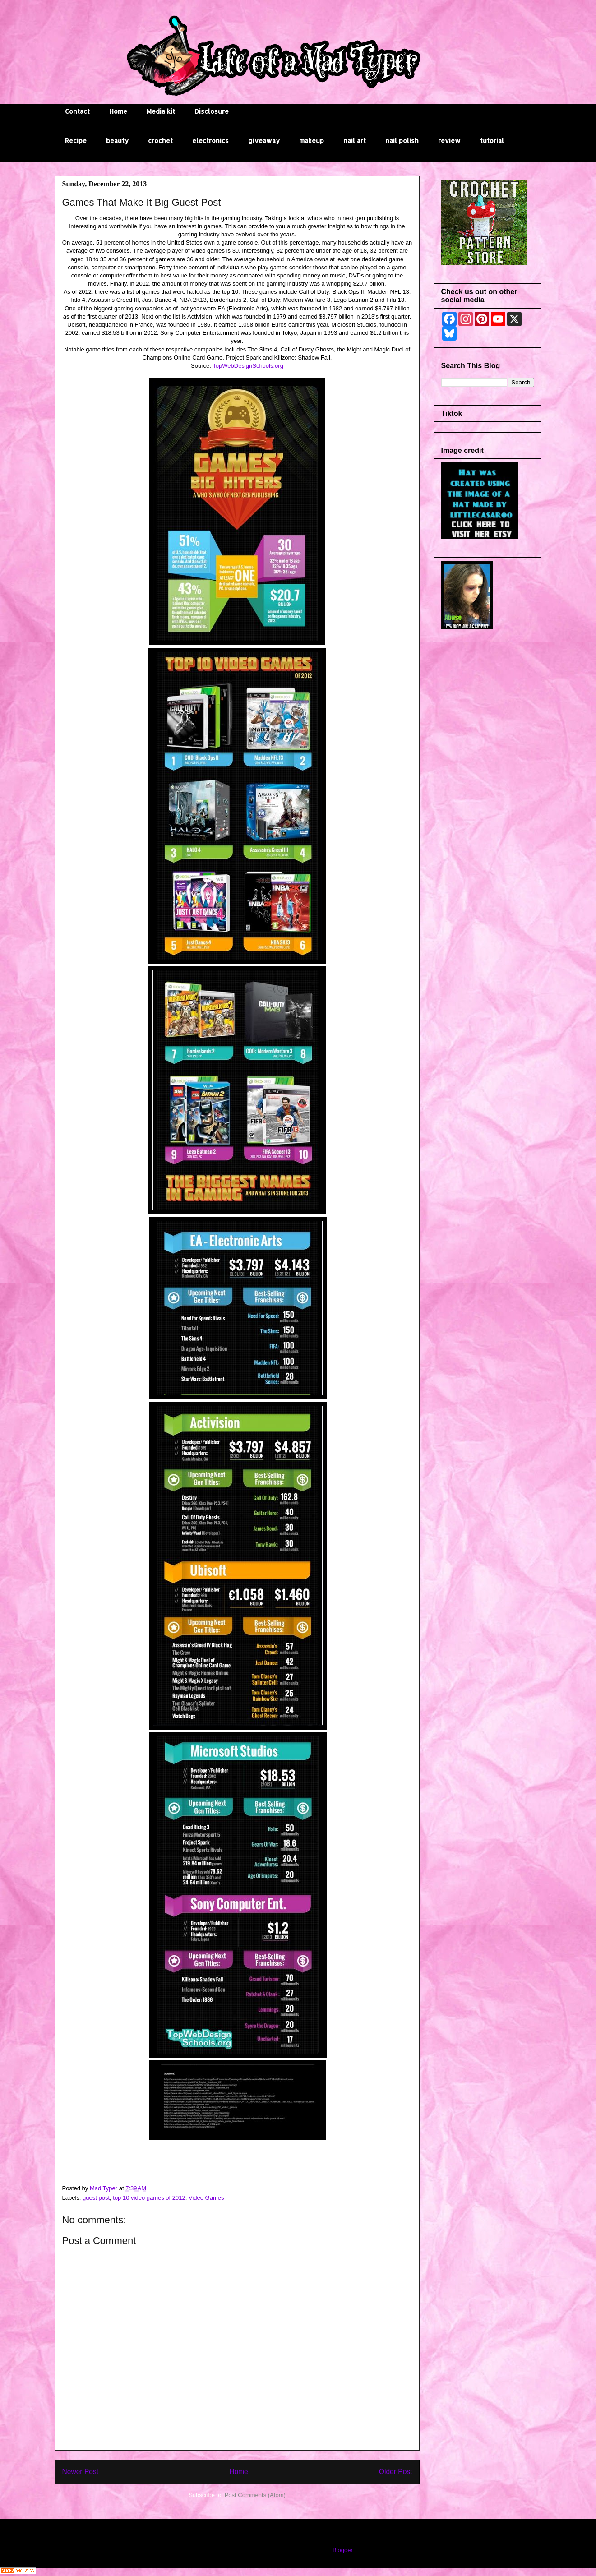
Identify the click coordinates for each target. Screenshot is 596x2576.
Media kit (161, 111)
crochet (160, 140)
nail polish (402, 140)
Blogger (342, 2550)
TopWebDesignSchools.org (248, 365)
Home (118, 111)
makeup (311, 140)
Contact (77, 111)
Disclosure (211, 111)
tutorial (492, 140)
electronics (210, 140)
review (449, 140)
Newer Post (80, 2471)
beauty (117, 140)
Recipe (76, 140)
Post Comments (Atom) (255, 2495)
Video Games (206, 2197)
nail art (354, 140)
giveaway (264, 140)
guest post (96, 2197)
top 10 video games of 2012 (149, 2197)
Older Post (395, 2471)
